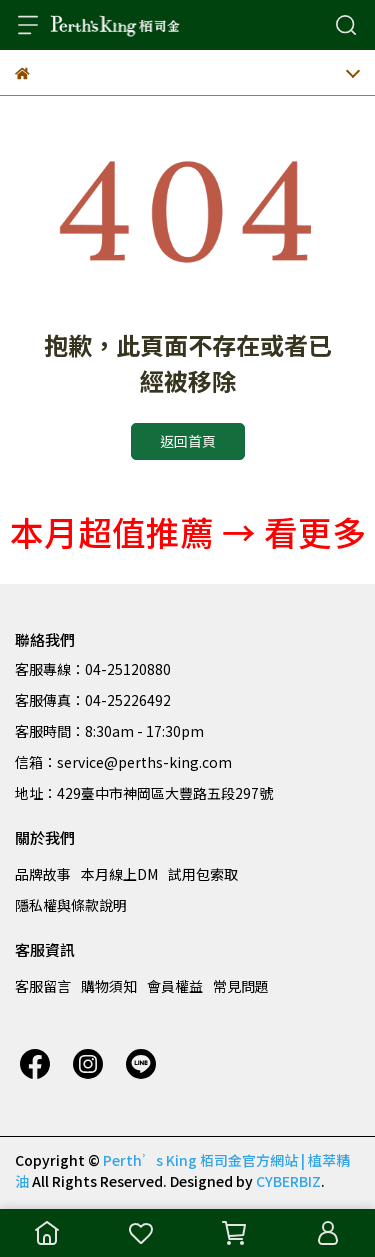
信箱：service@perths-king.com (123, 762)
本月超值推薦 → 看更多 (188, 531)
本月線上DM (119, 874)
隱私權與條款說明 (71, 905)
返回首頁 (188, 441)
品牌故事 (43, 874)
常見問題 (241, 986)
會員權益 (175, 986)
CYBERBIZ (288, 1181)
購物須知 (109, 986)
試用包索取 (203, 874)
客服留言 (43, 986)
